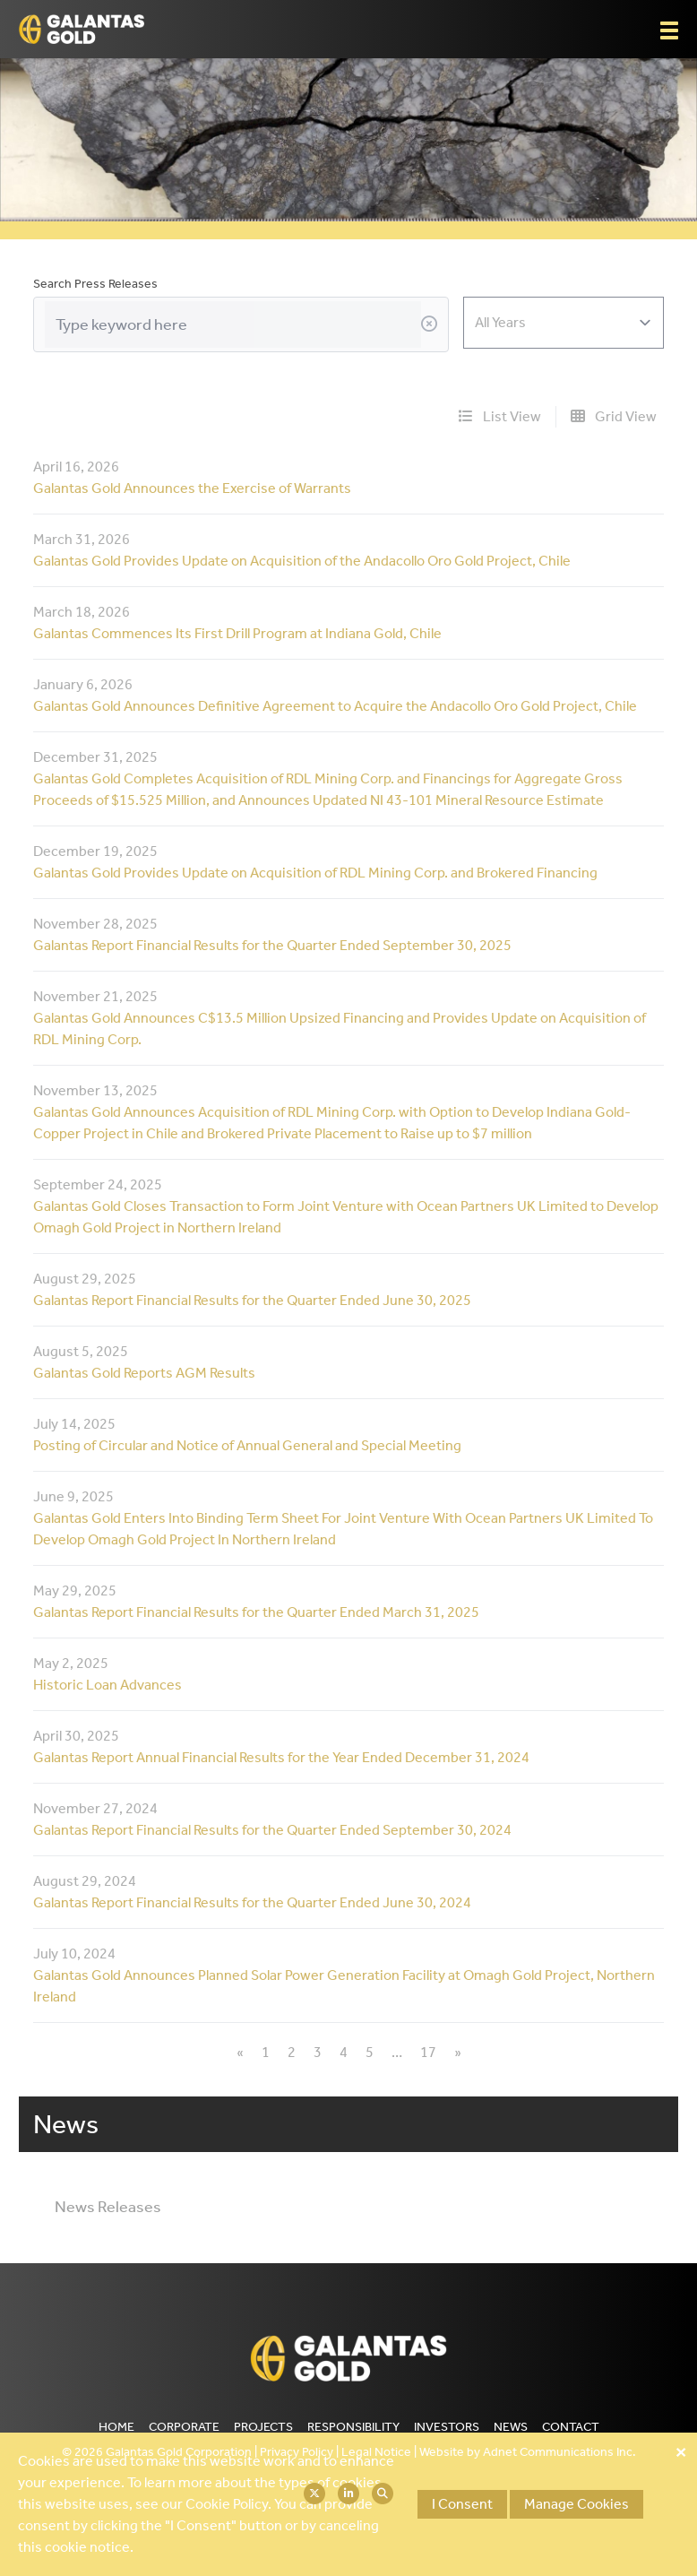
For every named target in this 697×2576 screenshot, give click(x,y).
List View (500, 416)
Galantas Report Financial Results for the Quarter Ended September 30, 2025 (272, 945)
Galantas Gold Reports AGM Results (144, 1372)
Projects (263, 2426)
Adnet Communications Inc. (559, 2451)
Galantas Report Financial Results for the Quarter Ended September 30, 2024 (272, 1829)
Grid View (614, 416)
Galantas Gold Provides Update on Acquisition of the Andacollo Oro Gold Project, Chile (302, 560)
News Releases (108, 2207)
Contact (570, 2426)
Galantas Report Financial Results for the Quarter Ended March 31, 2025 (256, 1612)
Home (116, 2426)
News (511, 2426)
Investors (446, 2426)
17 (428, 2052)
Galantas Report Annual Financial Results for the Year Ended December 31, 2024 (281, 1757)
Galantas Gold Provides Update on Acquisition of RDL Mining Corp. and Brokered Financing (315, 872)
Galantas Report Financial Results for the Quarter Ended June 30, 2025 (252, 1300)
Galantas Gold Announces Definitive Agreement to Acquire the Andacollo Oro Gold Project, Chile (335, 705)
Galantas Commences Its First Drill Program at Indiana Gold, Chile (237, 633)
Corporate (184, 2426)
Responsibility (353, 2426)
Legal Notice (376, 2451)
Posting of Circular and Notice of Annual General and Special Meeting (247, 1445)
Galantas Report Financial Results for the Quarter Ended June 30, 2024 (252, 1902)
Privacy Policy (296, 2451)
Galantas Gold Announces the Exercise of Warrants (192, 488)
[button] (669, 30)
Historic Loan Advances (107, 1684)
